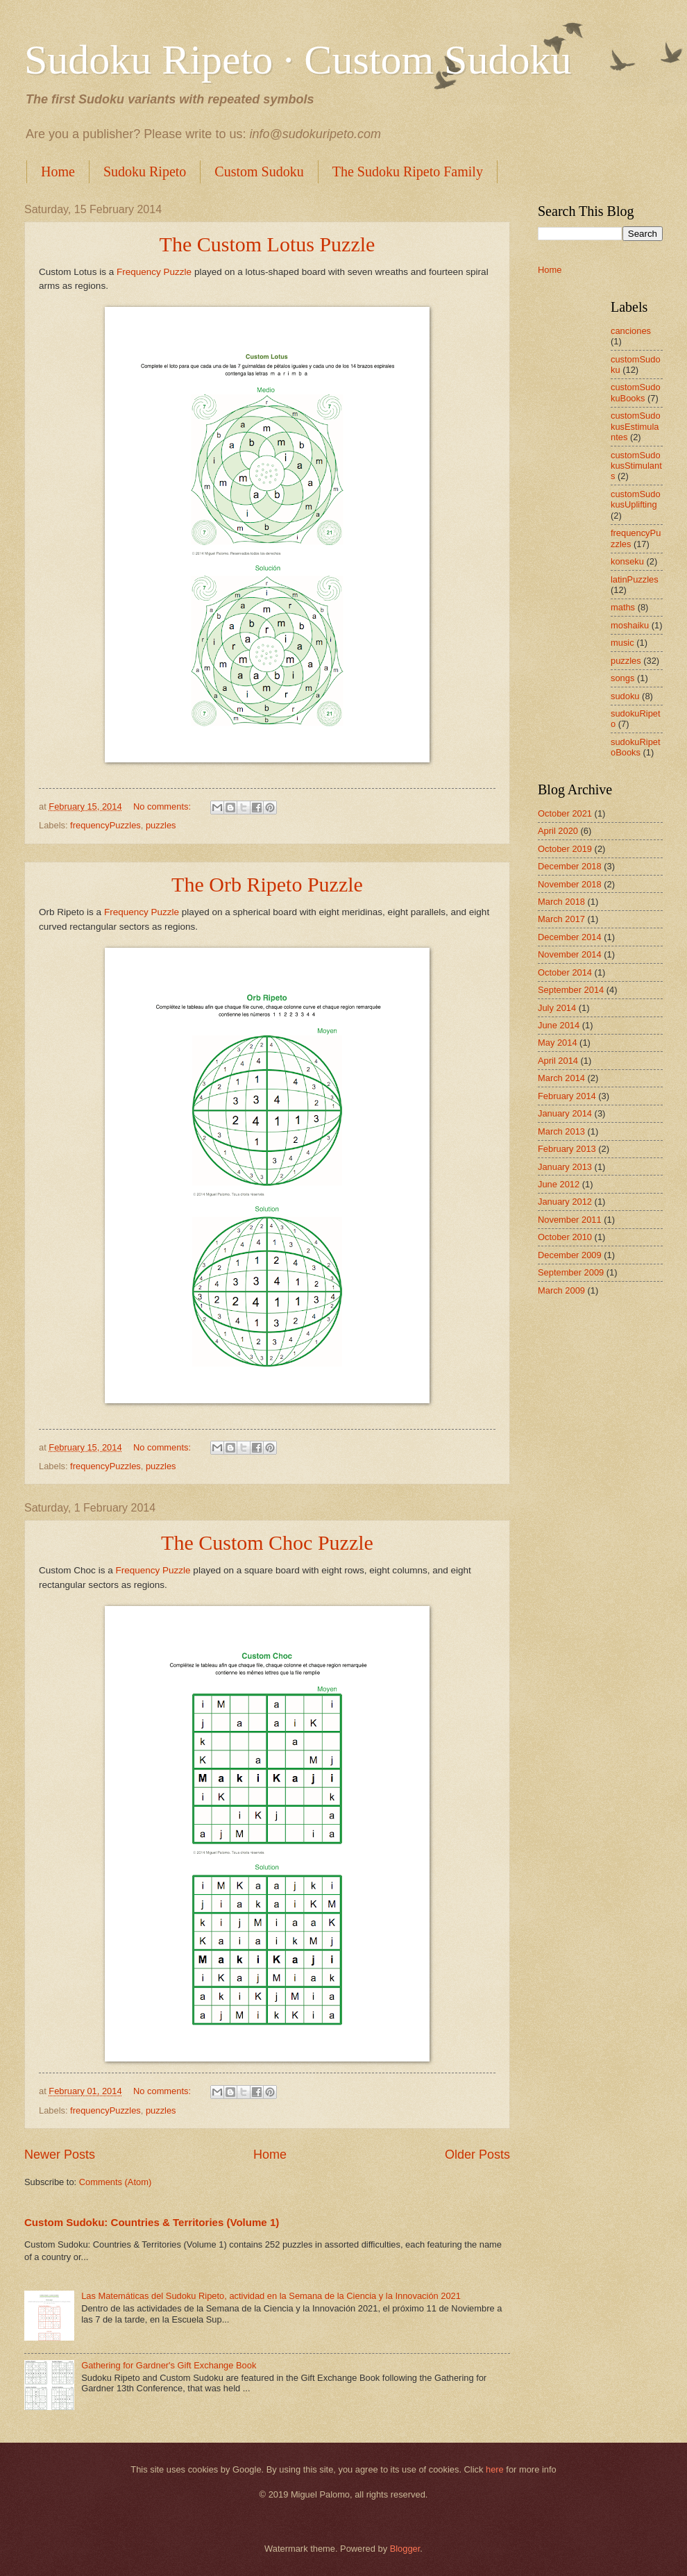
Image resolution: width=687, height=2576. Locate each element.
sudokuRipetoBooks (636, 747)
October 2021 (565, 813)
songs (622, 678)
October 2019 (565, 849)
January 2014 (565, 1113)
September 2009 (571, 1272)
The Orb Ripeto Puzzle (267, 884)
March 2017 (561, 919)
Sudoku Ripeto (144, 171)
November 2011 (570, 1219)
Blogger (405, 2548)
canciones (631, 331)
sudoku (625, 696)
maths (623, 607)
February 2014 (567, 1096)
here (495, 2469)
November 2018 (570, 884)
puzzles (161, 825)
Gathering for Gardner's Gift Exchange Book (168, 2365)
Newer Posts (59, 2154)
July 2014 (557, 1008)
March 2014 (561, 1078)
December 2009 (570, 1255)
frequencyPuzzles (105, 825)
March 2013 (561, 1131)
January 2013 (565, 1167)
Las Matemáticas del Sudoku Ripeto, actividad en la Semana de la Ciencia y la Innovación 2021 (271, 2296)
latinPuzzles (635, 579)
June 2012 (558, 1184)
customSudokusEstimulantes (636, 426)
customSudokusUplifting (636, 499)
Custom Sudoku (258, 171)
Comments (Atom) (115, 2182)
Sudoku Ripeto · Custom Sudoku (297, 60)
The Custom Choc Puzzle (267, 1542)
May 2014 (557, 1042)
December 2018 (570, 866)
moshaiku (630, 625)
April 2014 (558, 1060)
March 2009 (561, 1290)
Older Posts (477, 2154)
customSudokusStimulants (636, 466)
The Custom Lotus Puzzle (267, 244)
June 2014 (558, 1025)
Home (58, 171)
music (622, 642)
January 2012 (565, 1201)
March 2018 (561, 901)
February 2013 (567, 1149)
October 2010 (565, 1237)
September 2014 (571, 990)
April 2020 (558, 831)
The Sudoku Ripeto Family (407, 171)
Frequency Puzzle (154, 272)
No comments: (163, 806)
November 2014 (570, 954)
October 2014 (565, 972)
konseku (627, 561)
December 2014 (570, 937)
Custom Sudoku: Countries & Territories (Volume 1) (151, 2222)
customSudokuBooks (636, 392)
